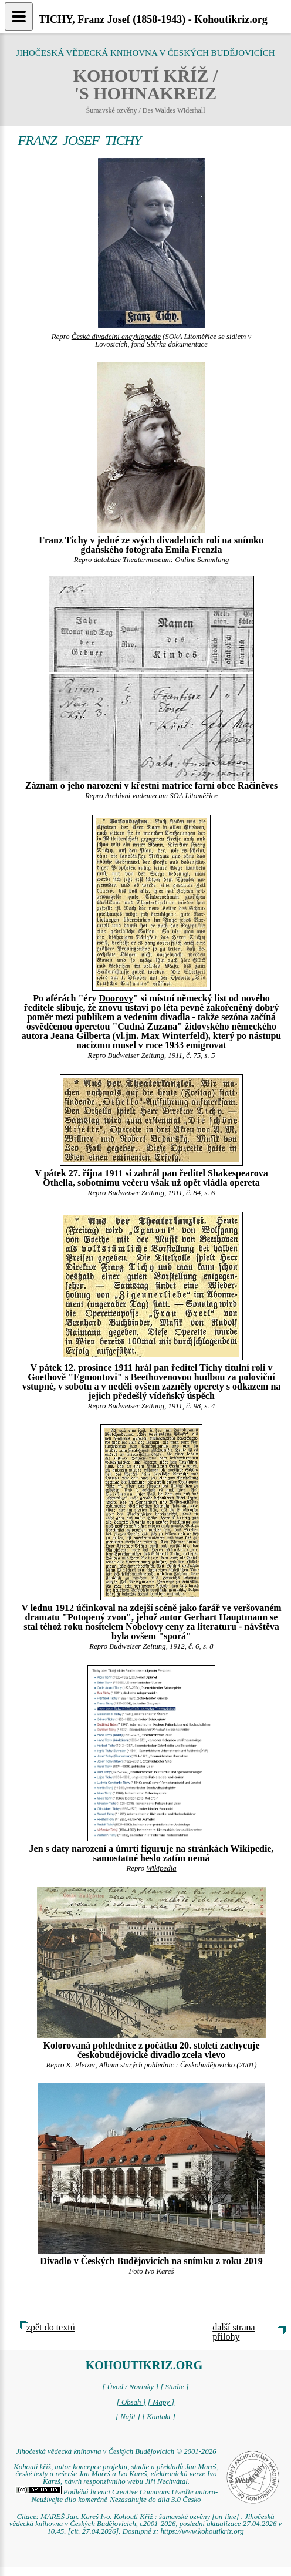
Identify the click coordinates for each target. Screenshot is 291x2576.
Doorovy (116, 998)
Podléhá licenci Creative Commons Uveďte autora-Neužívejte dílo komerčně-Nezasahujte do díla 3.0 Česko (116, 2496)
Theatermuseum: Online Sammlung (176, 560)
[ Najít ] (128, 2417)
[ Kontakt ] (158, 2417)
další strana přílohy (233, 2332)
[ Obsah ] (131, 2402)
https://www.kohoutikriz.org (201, 2531)
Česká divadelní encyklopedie (116, 336)
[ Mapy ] (161, 2402)
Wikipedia (161, 1868)
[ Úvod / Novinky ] (130, 2387)
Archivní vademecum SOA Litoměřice (161, 796)
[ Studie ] (174, 2387)
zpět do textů (50, 2327)
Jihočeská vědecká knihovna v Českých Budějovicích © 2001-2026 (116, 2451)
